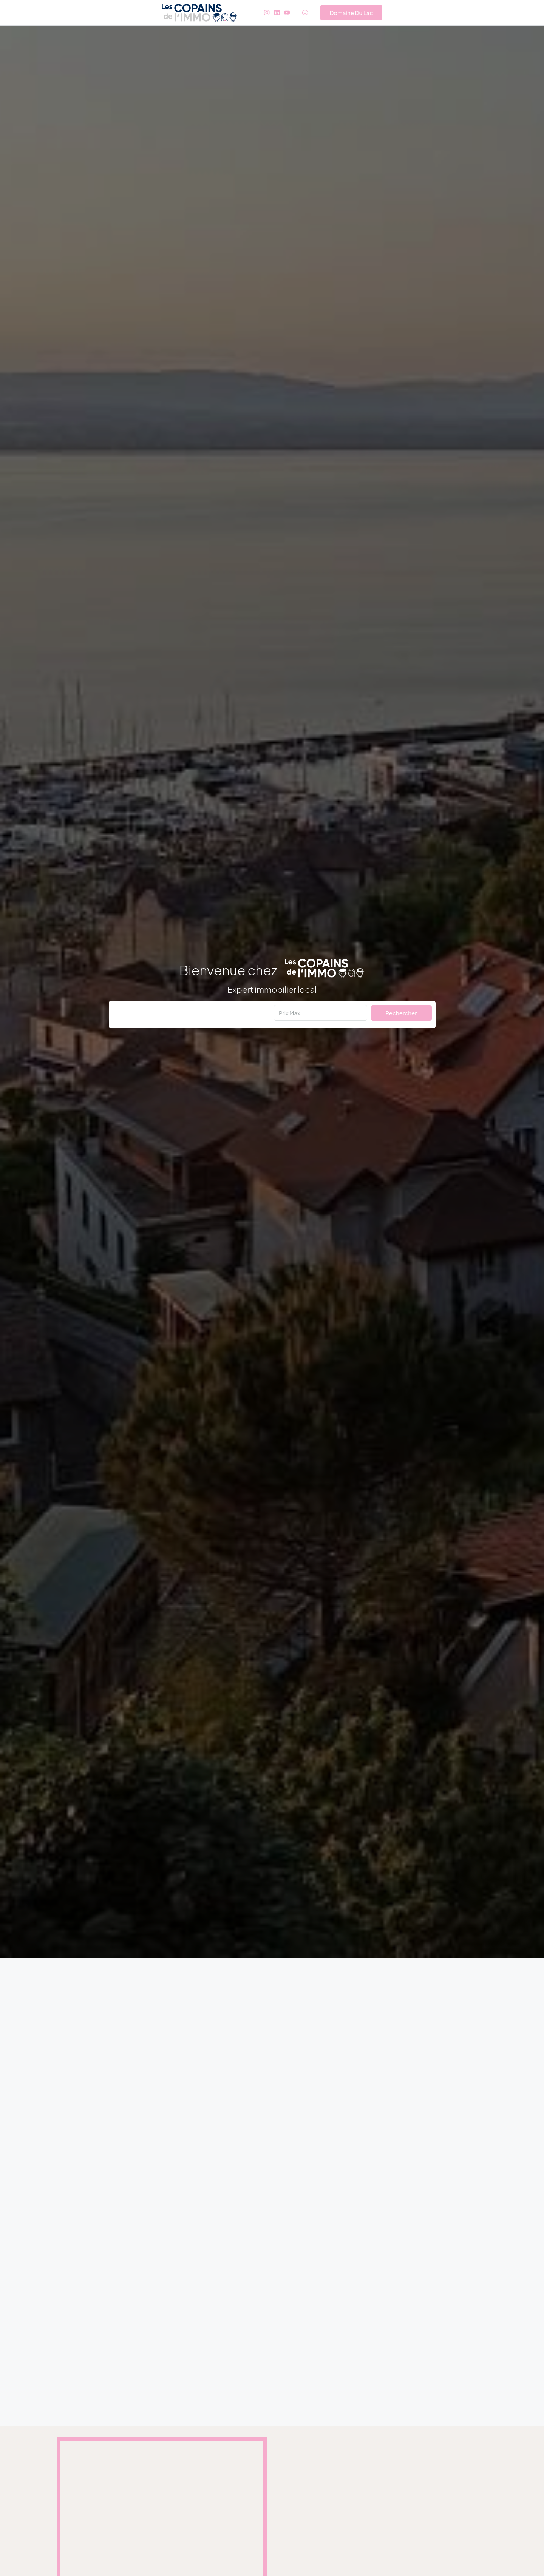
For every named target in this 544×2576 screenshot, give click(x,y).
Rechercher (401, 1013)
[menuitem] (305, 13)
